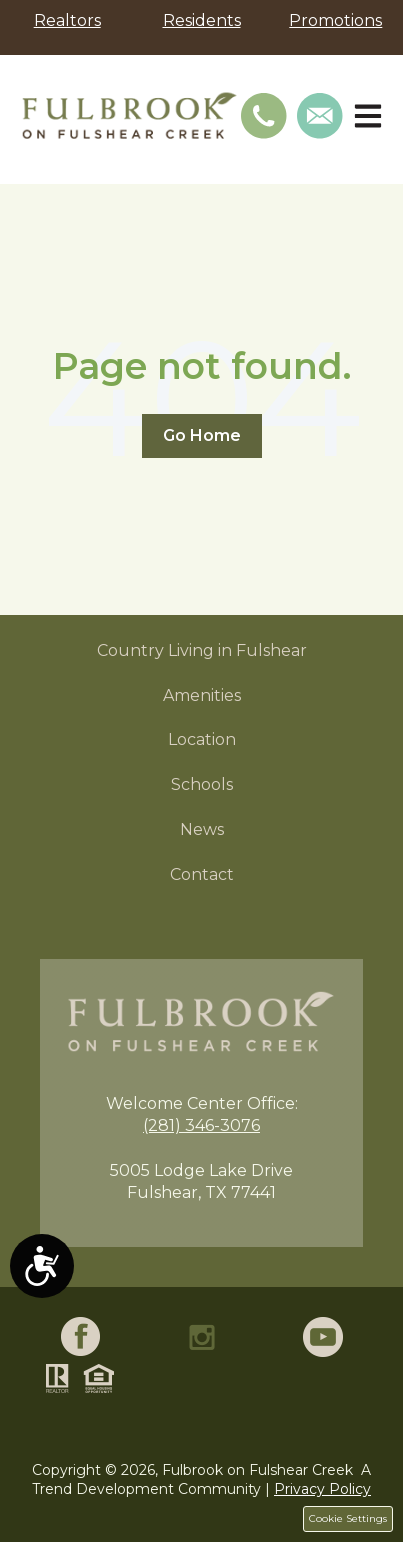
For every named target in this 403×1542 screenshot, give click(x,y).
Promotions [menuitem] (335, 20)
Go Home (202, 435)
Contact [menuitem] (202, 874)
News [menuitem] (202, 829)
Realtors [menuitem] (67, 20)
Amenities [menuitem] (202, 695)
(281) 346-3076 (201, 1125)
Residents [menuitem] (202, 20)
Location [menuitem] (202, 739)
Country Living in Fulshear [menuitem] (202, 650)
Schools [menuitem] (202, 784)
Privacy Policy (322, 1489)
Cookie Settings (348, 1518)
